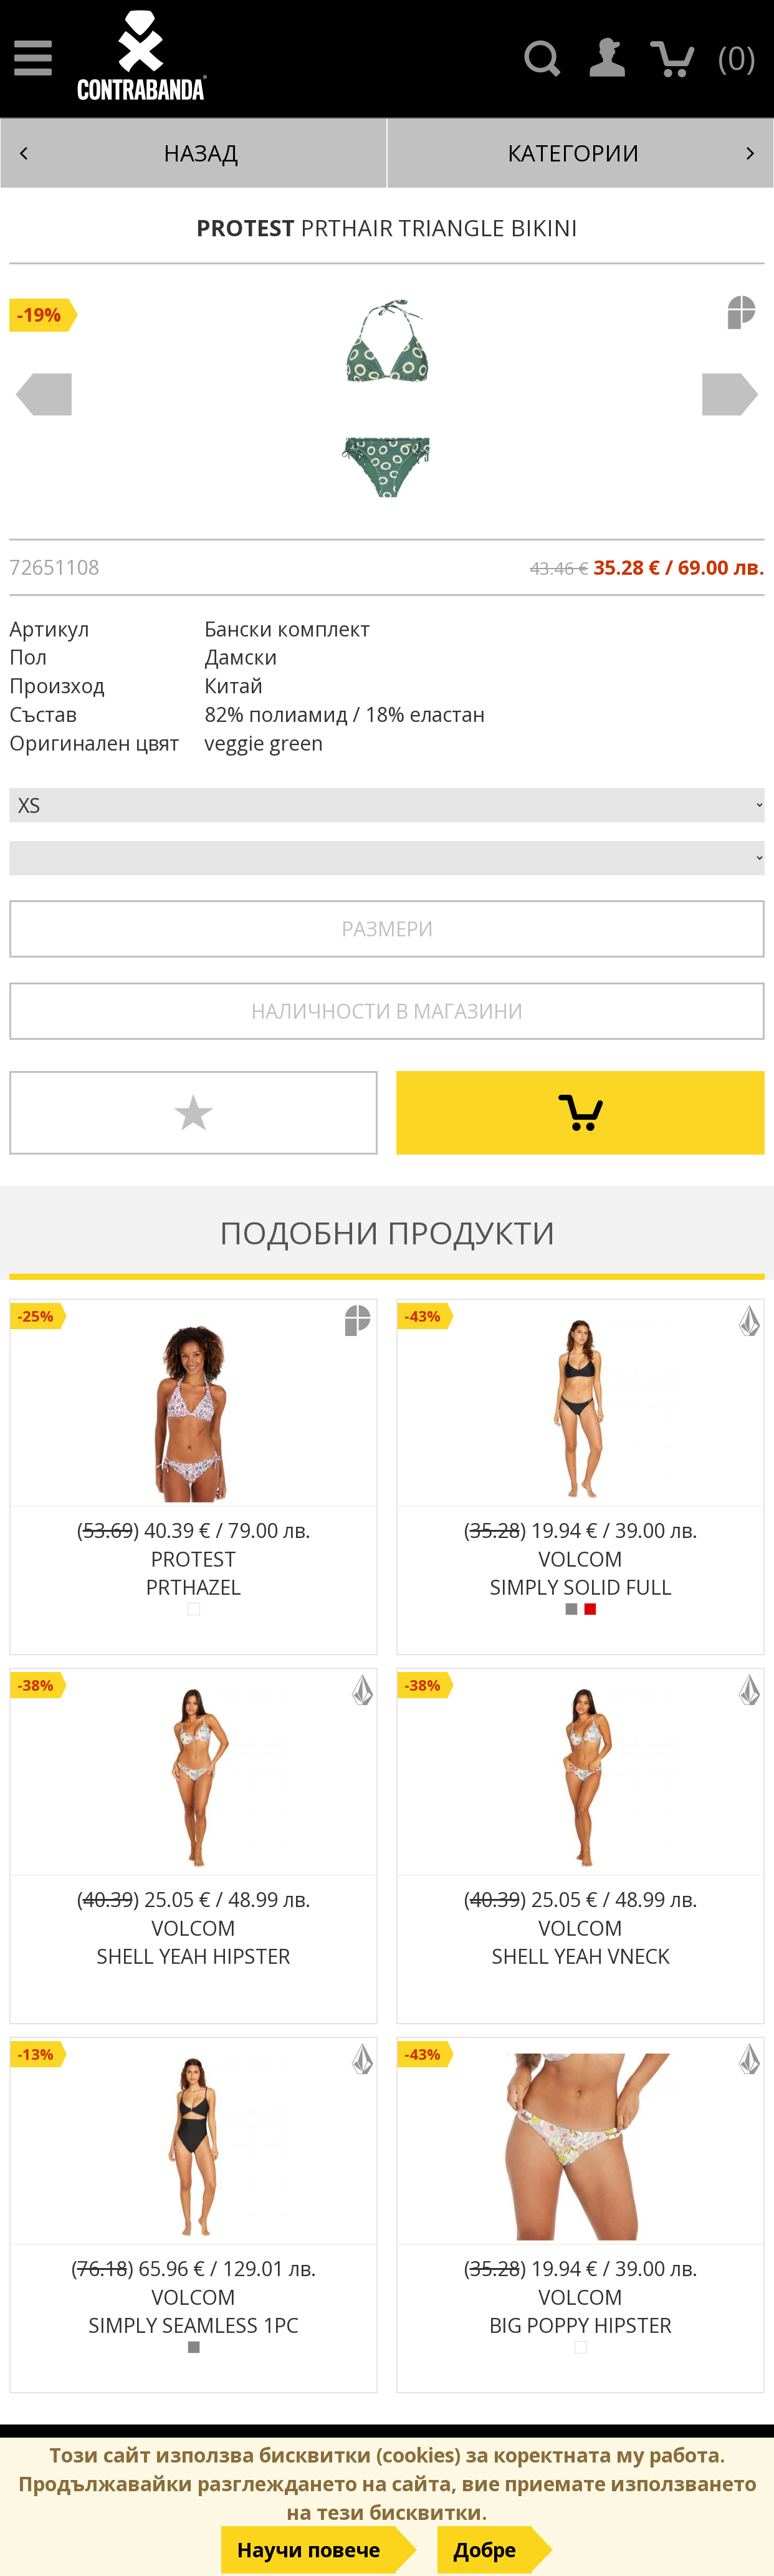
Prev (44, 394)
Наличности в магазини (387, 1010)
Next (730, 394)
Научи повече (308, 2549)
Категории (631, 153)
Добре (484, 2549)
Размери (387, 928)
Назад (128, 153)
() (736, 57)
